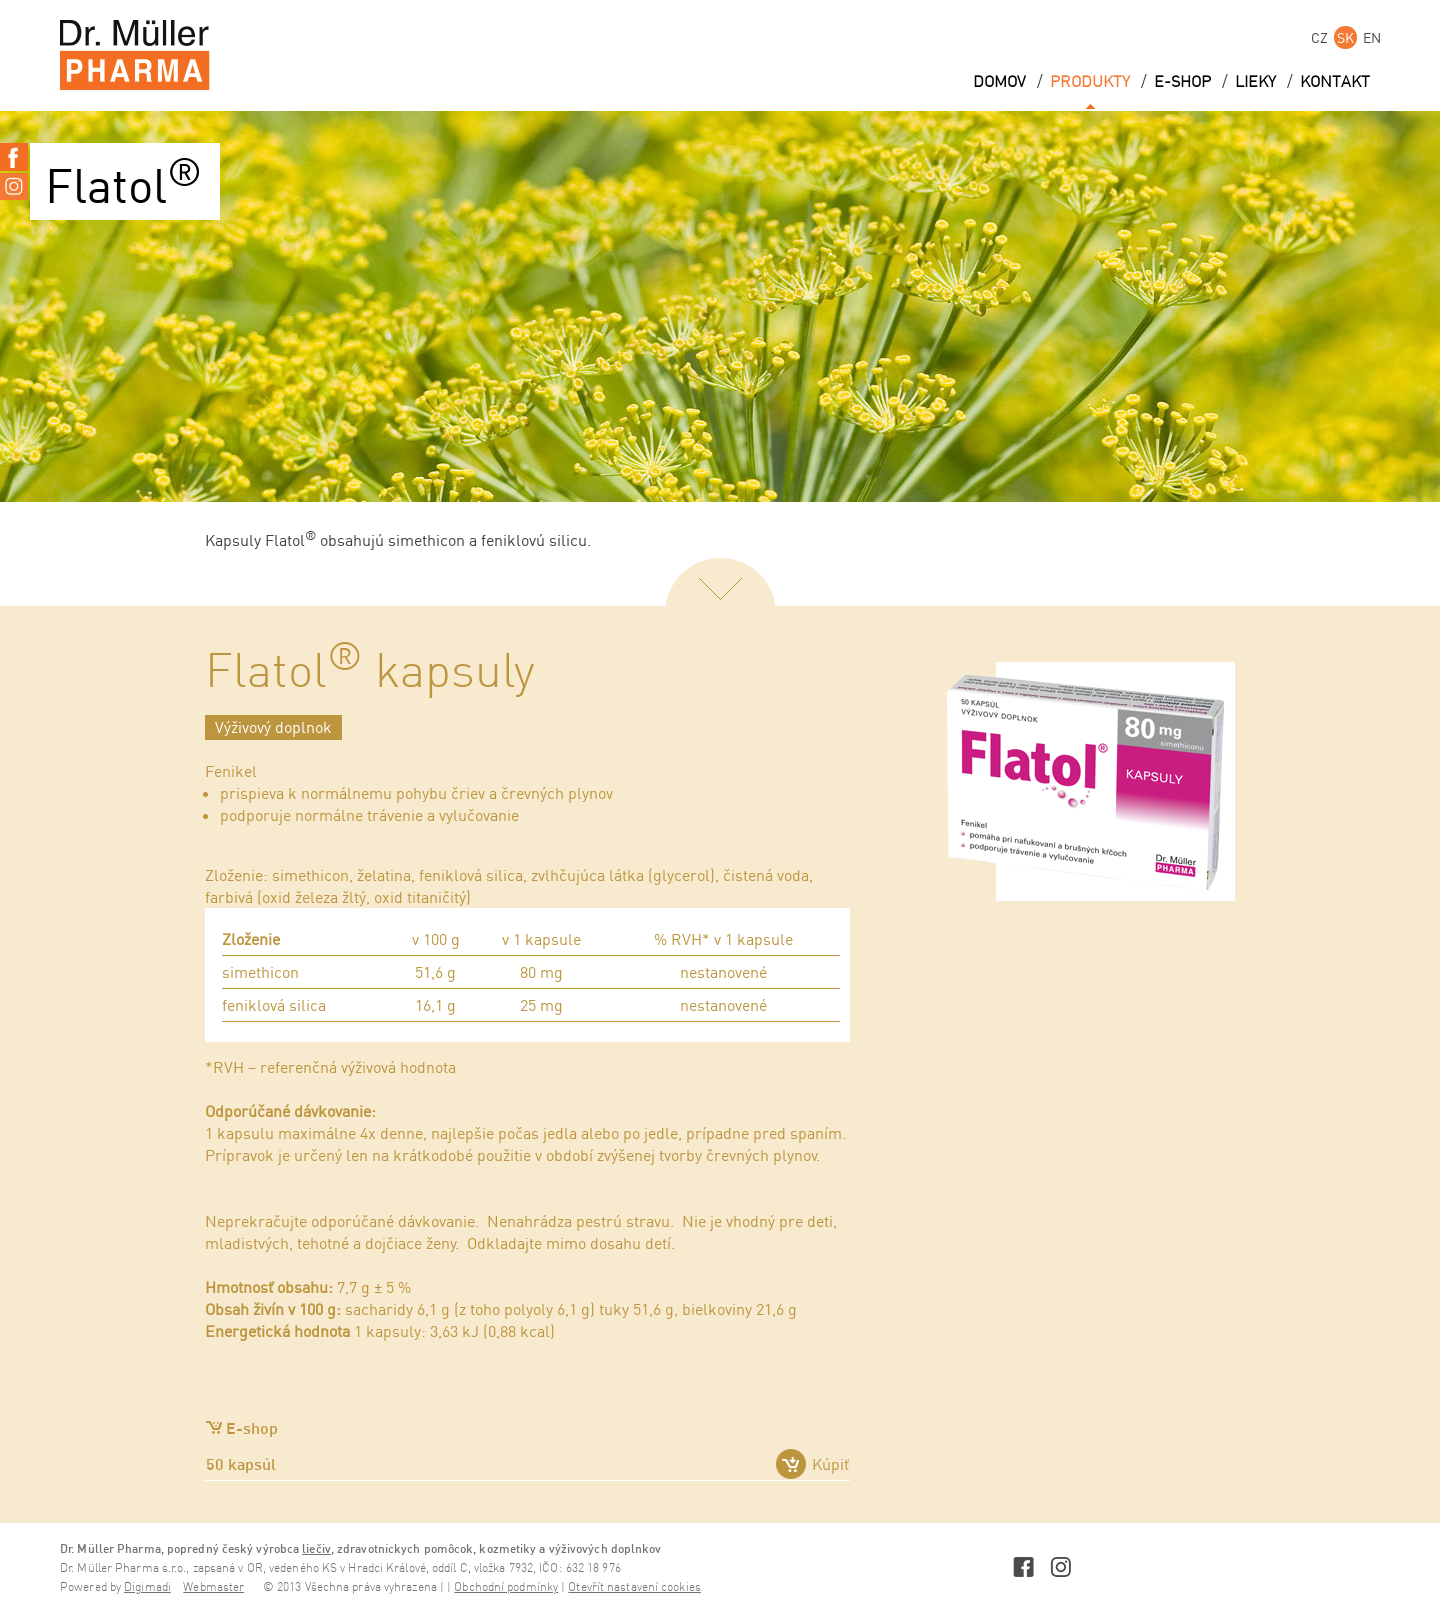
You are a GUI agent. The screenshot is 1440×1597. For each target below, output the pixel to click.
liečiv (316, 1548)
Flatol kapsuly (370, 673)
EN (1372, 37)
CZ (1319, 37)
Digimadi (147, 1587)
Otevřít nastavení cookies (634, 1587)
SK (1345, 37)
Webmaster (213, 1587)
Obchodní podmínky (506, 1587)
